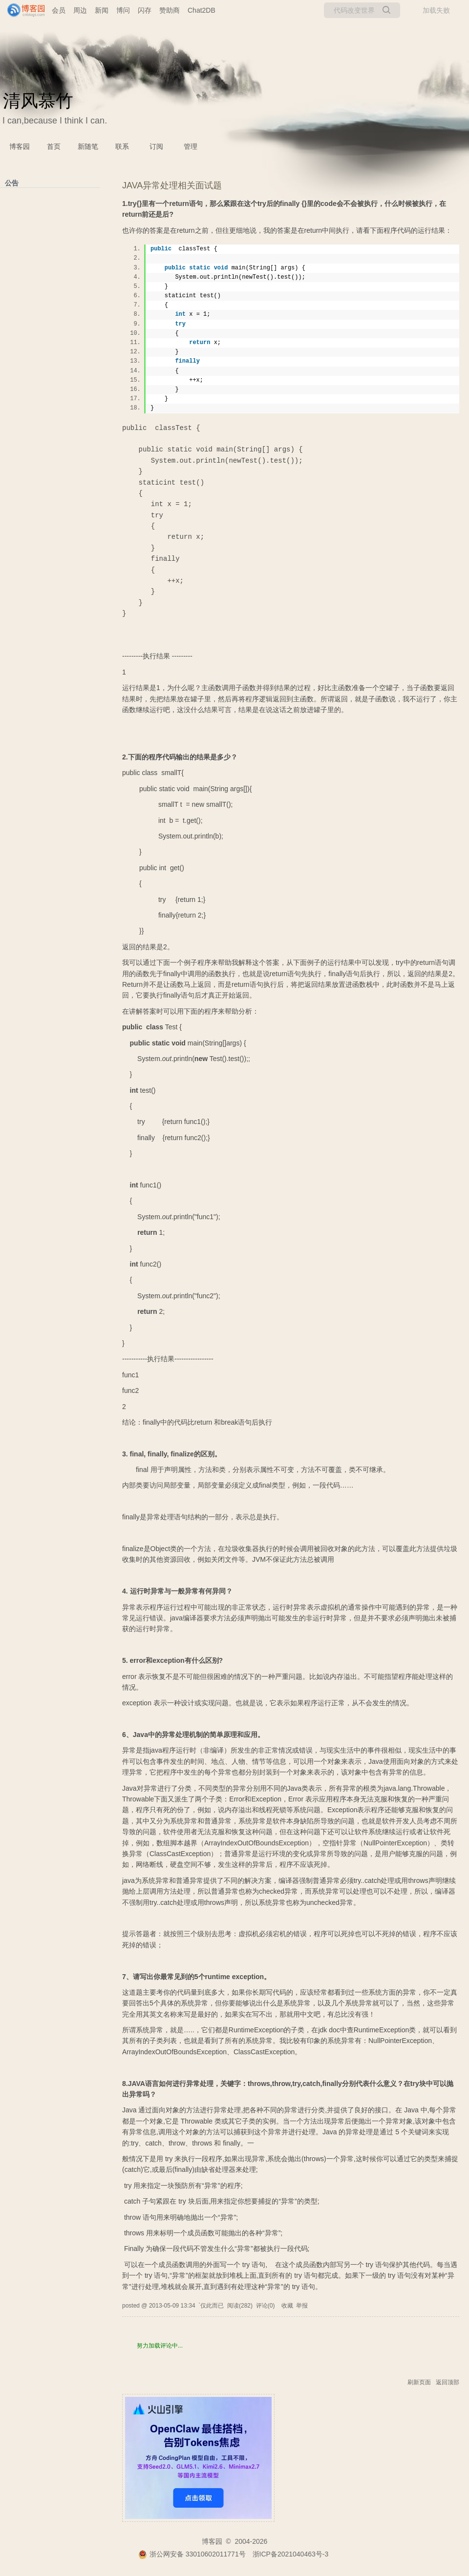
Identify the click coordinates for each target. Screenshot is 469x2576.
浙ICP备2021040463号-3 (291, 2554)
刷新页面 (419, 2382)
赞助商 (169, 10)
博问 (123, 10)
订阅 (156, 146)
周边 (80, 10)
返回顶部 (447, 2382)
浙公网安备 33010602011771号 (192, 2554)
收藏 (287, 2305)
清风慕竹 (38, 101)
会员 (58, 10)
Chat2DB (201, 10)
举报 (302, 2305)
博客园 (19, 146)
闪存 (144, 10)
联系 (122, 146)
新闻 (101, 10)
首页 (54, 146)
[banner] (22, 10)
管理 (190, 146)
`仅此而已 (211, 2305)
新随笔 (88, 146)
